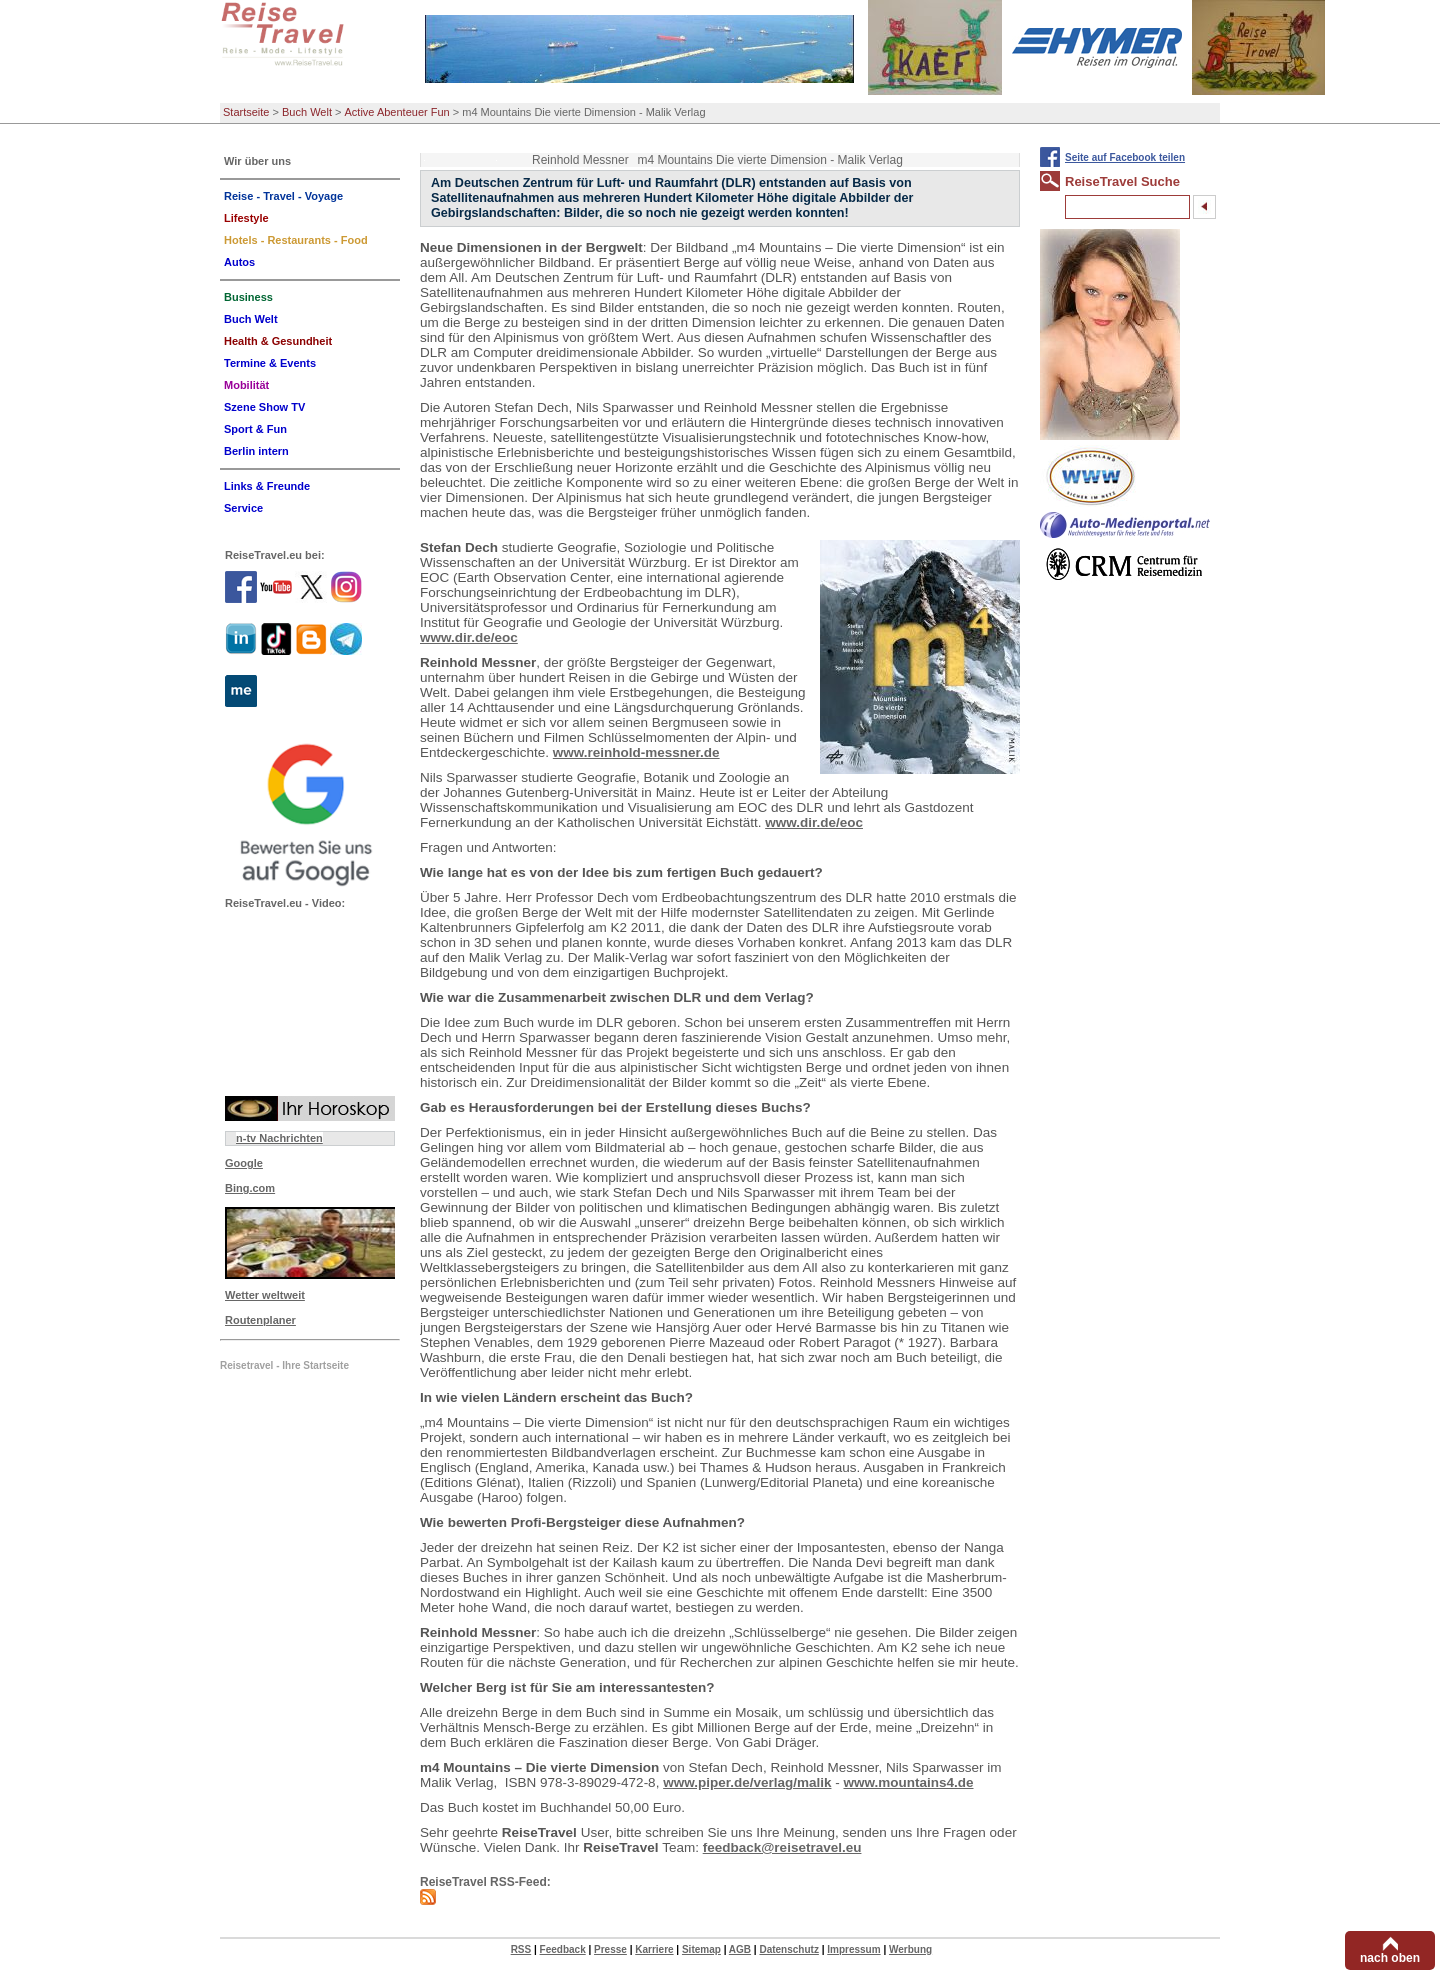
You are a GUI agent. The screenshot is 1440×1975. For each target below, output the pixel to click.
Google (244, 1163)
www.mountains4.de (908, 1782)
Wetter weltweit (265, 1295)
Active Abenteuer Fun (397, 112)
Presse (610, 1949)
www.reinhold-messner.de (636, 752)
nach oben (1390, 1958)
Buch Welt (307, 112)
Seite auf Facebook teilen (1125, 157)
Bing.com (250, 1188)
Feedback (563, 1949)
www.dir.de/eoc (469, 637)
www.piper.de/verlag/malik (747, 1782)
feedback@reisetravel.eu (782, 1847)
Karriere (654, 1949)
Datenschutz (788, 1949)
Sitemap (701, 1949)
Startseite (246, 112)
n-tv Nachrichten (279, 1138)
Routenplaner (260, 1320)
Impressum (853, 1949)
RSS (521, 1949)
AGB (740, 1949)
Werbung (910, 1949)
